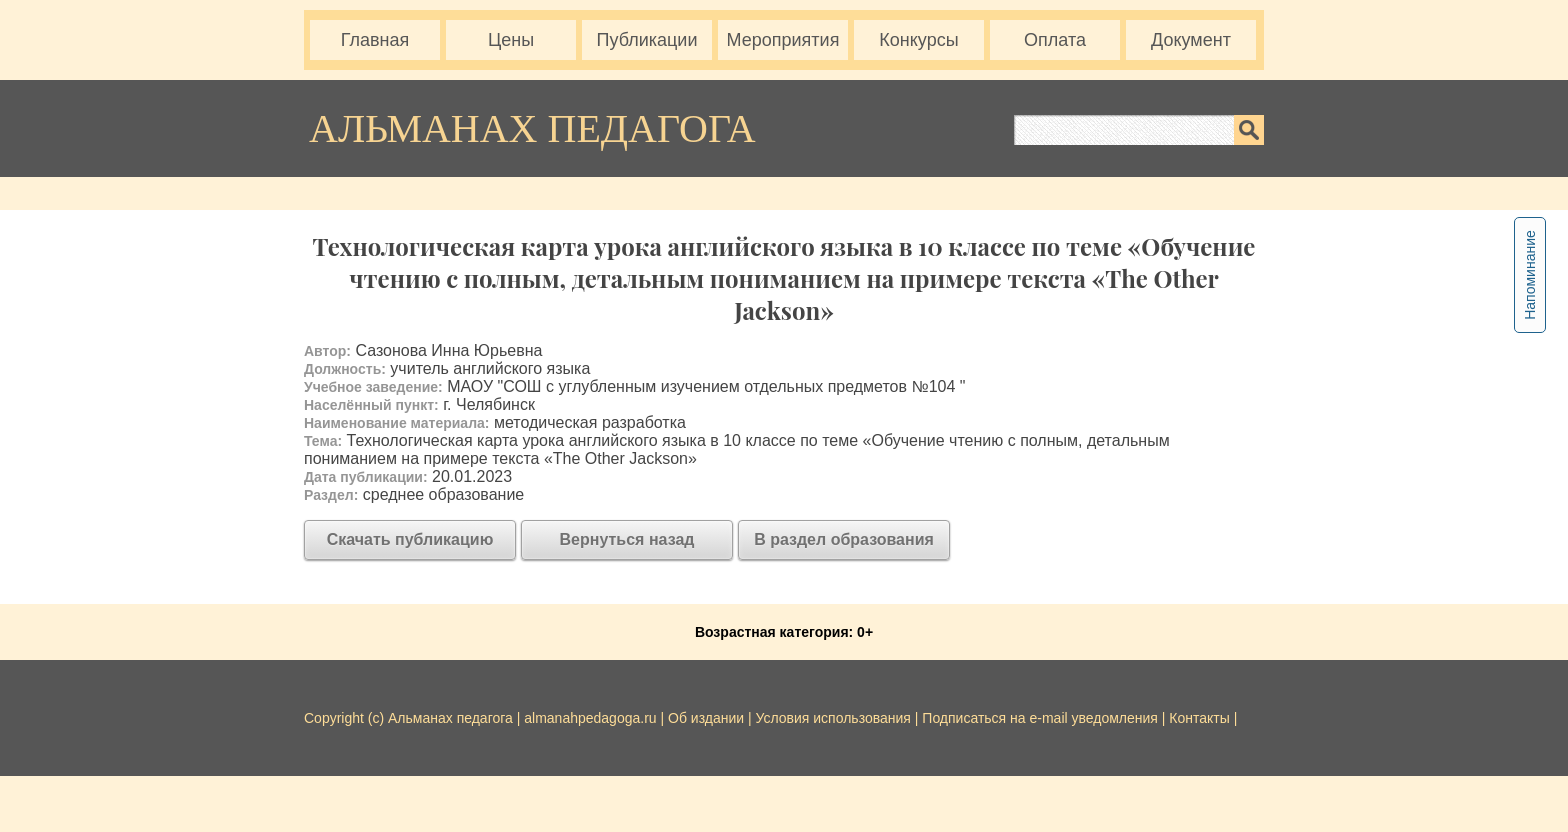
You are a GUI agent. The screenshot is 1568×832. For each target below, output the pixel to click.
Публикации (647, 40)
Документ (1191, 40)
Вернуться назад (627, 539)
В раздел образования (844, 539)
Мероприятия (783, 40)
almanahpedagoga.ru (592, 718)
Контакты (1199, 718)
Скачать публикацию (410, 539)
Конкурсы (918, 40)
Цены (511, 40)
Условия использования (833, 718)
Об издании (706, 718)
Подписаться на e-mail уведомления (1040, 718)
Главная (375, 40)
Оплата (1055, 40)
